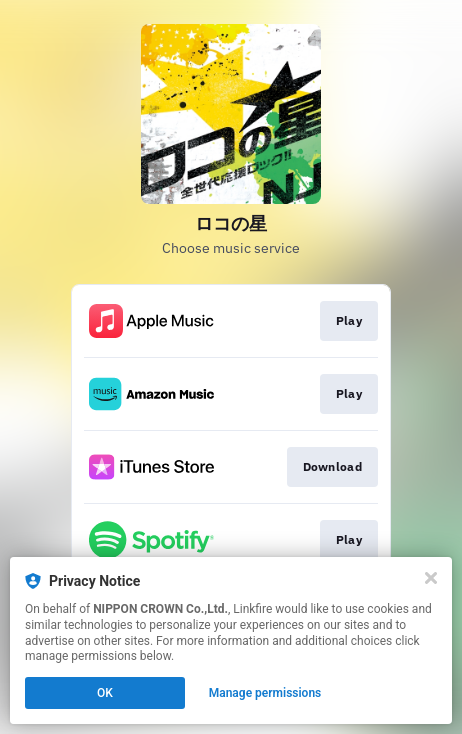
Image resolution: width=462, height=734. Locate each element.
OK (105, 693)
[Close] (431, 578)
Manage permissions (265, 693)
